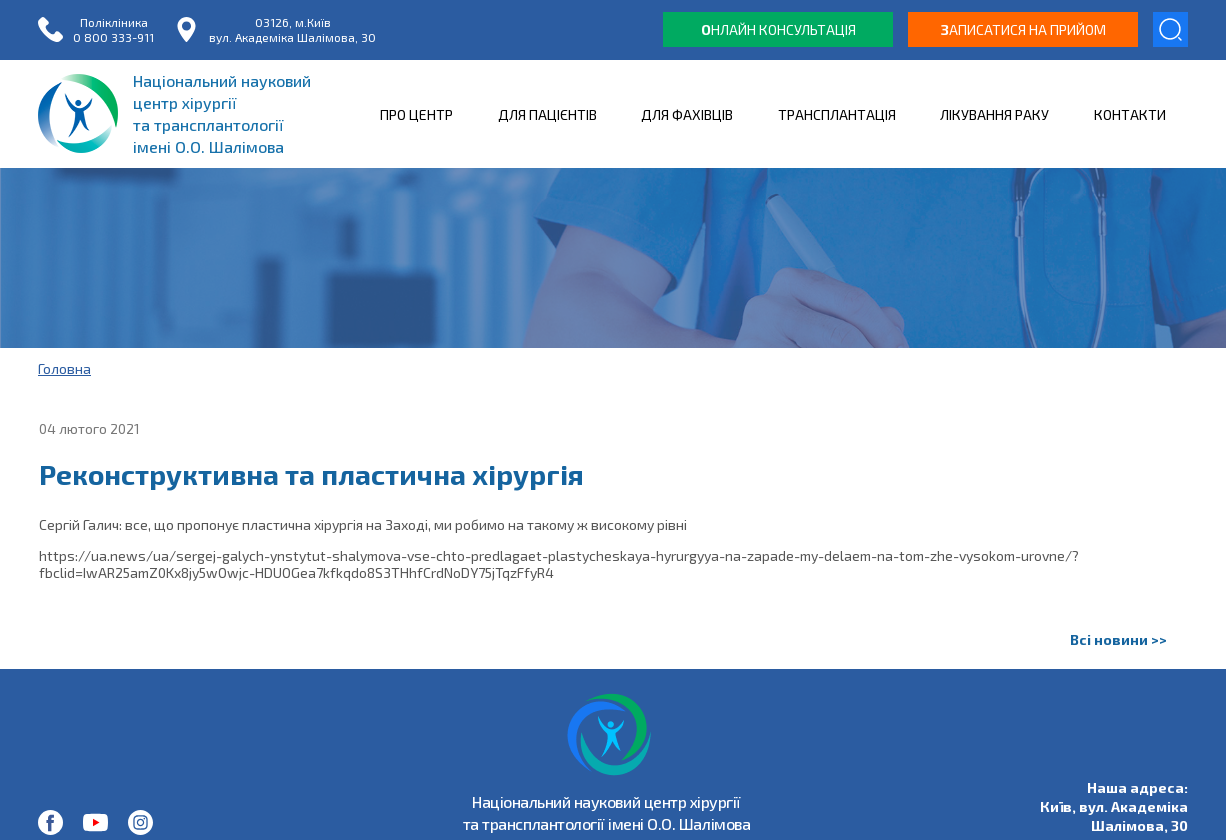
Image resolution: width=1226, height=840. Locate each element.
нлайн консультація (778, 29)
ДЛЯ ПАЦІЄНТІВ (547, 114)
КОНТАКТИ (1130, 114)
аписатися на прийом (1023, 29)
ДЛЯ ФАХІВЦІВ (687, 114)
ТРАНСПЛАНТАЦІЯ (837, 114)
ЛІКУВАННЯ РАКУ (994, 114)
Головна (64, 368)
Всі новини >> (1118, 639)
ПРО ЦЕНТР (416, 114)
